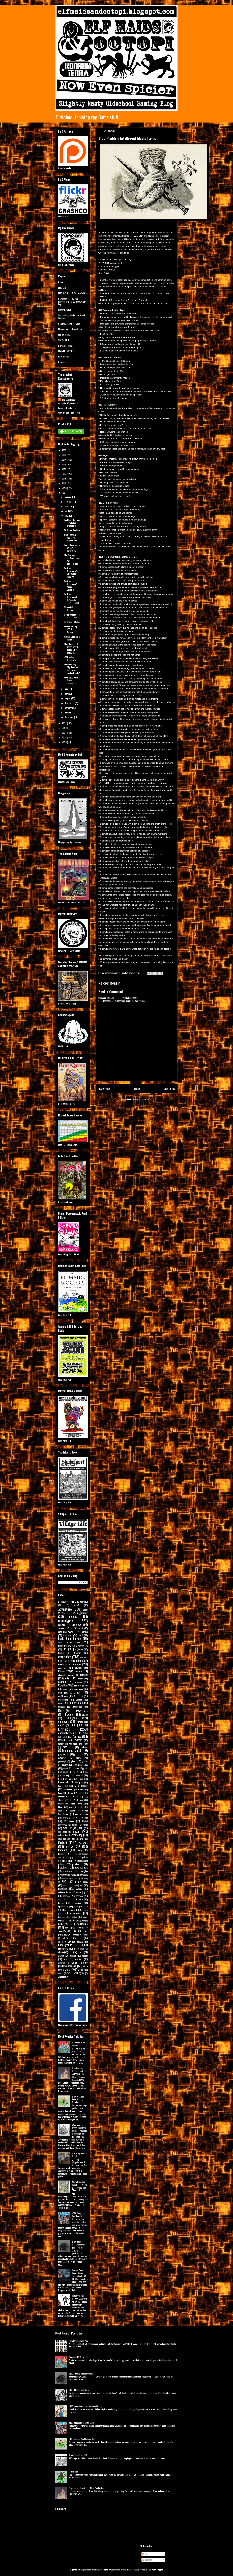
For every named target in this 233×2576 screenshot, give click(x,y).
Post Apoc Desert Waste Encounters (71, 680)
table (60, 1924)
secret (78, 1892)
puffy (77, 1867)
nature (61, 1835)
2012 (64, 450)
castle (61, 1664)
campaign (64, 1656)
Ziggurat (62, 1976)
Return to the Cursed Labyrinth (79, 2297)
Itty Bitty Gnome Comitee (79, 2155)
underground (65, 1945)
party (80, 1850)
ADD (60, 1605)
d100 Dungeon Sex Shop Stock (78, 2214)
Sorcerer (79, 1899)
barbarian (67, 1635)
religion (84, 1871)
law (77, 1796)
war (65, 1959)
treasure (75, 1934)
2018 (64, 478)
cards (65, 1661)
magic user (76, 1803)
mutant (76, 1831)
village (73, 1955)
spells (76, 1906)
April (67, 511)
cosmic (62, 1682)
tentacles (82, 1924)
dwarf (80, 1721)
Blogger (160, 2569)
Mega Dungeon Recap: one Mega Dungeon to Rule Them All (79, 2186)
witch (85, 1966)
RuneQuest (78, 1885)
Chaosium (76, 1671)
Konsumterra (68, 399)
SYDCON (72, 1920)
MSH (81, 1828)
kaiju (60, 1793)
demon (79, 1699)
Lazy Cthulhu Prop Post (79, 2341)
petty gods (71, 1857)
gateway (61, 1757)
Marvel (72, 1810)
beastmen (75, 1642)
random (67, 1871)
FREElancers (68, 1747)
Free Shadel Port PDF (78, 2455)
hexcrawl (63, 1782)
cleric (80, 1678)
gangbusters (63, 1754)
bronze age (83, 1645)
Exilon (85, 1733)
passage (62, 1853)
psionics (61, 1864)
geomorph (62, 1761)
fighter (61, 1743)
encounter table (67, 1733)
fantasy (77, 1736)
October (68, 707)
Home (137, 1088)
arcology (76, 1624)
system (82, 1920)
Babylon (84, 1631)
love (81, 1800)
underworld (63, 1948)
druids (85, 1714)
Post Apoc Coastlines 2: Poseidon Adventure (71, 585)
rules (65, 1885)
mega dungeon (81, 1814)
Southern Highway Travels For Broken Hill (72, 522)
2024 (64, 732)
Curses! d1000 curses (78, 2044)
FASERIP (78, 1740)
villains (85, 1955)
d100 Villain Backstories (70, 658)
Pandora (62, 1850)
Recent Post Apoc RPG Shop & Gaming (71, 629)
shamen (79, 1896)
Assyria (71, 1631)
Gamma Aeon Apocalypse (69, 323)
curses (85, 1685)
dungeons (63, 1721)
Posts (146, 2554)
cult (75, 1685)
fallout (64, 1736)
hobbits (72, 1786)
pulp (86, 1867)
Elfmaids (64, 1729)
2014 (64, 459)
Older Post (169, 1088)
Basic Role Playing (69, 1638)
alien (68, 1613)
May (66, 515)
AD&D (81, 1601)
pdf (73, 1854)
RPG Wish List (64, 356)
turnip (60, 1941)
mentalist (67, 1817)
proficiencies (78, 1860)
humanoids (68, 1789)
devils (60, 1703)
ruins (85, 1881)
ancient (73, 1616)
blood (60, 1645)
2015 (64, 464)
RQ (76, 1881)
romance (84, 1874)
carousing (76, 1661)
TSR (70, 1938)
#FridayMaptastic (66, 1601)
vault (71, 1952)
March (67, 506)
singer (60, 1899)
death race (63, 1696)
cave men (62, 1668)
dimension (75, 1703)
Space (61, 1903)
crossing (78, 1682)
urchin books (79, 1948)
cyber (65, 1689)
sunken (74, 1917)
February (69, 501)
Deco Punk (78, 1696)
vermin (80, 1952)
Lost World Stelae (72, 622)
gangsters (78, 1754)
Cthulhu (62, 1685)
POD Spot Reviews (72, 530)
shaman (66, 1896)
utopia (61, 1952)
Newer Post (104, 1088)
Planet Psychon (64, 309)
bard (80, 1635)
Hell (60, 1779)
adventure (65, 1609)
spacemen (76, 1903)
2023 (64, 728)
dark (60, 1692)
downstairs (82, 1711)
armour (61, 1628)
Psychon (62, 1867)
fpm (143, 2569)
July (66, 693)
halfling (66, 1775)
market (81, 1807)
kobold (81, 1793)
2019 (64, 483)
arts (60, 1631)
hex (81, 1779)
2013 (64, 455)
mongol (75, 1824)
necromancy (75, 1835)
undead (80, 1941)
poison (85, 1857)
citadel (84, 1675)
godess (65, 1768)
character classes (66, 1675)
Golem (65, 1772)
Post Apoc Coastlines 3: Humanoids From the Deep (71, 598)
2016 (64, 469)
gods (85, 1768)
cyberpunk (78, 1689)
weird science (79, 1962)
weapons (61, 1962)
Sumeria (61, 1917)
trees (85, 1934)
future (84, 1747)
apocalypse (65, 1620)
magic (61, 1803)
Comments (148, 2559)
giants (74, 1761)
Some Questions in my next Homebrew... (72, 547)
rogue (73, 1874)
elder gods (64, 1725)
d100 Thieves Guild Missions (78, 2243)
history (61, 1786)
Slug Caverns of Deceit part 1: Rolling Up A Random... (71, 648)
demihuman (63, 1699)
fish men (73, 1743)
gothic (75, 1772)
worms (60, 1973)
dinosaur (62, 1706)
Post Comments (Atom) (142, 1099)
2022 (64, 723)
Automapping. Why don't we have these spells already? (72, 668)
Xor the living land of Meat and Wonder (71, 316)
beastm (61, 1642)
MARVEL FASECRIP (66, 351)
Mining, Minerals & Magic (72, 638)
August (68, 698)
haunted (79, 1775)
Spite (85, 1906)
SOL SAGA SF (64, 340)
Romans (65, 1878)
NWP (81, 1838)
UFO (70, 1941)
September (70, 703)
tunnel (80, 1938)
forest (85, 1743)
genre (78, 1757)
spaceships (63, 1906)
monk (85, 1824)
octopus (83, 1843)
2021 (64, 492)
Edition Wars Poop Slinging (78, 2271)
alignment (82, 1613)
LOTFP (72, 1800)
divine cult (77, 1706)
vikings (61, 1955)
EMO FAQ (62, 287)
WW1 (76, 1973)
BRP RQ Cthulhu (65, 345)
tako (70, 1924)
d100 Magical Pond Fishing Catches (78, 2099)
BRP (65, 1649)
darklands (75, 1692)
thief (67, 1927)
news (60, 1838)
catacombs (75, 1664)
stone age (83, 1910)
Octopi (62, 1842)
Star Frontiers (68, 1910)
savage (79, 1888)
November (69, 712)
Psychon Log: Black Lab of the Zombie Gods (79, 2070)
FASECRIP (62, 1740)
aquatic (61, 1624)
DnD (61, 1710)
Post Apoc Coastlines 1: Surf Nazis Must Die (71, 572)
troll (63, 1938)
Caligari (77, 1653)
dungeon (72, 1718)
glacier (85, 1761)
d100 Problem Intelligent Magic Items (70, 537)
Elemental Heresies (69, 608)
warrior (78, 1959)
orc (67, 1846)
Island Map (73, 2471)
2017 (64, 473)
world (80, 1969)
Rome (74, 1878)
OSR (78, 1846)
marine (71, 1807)
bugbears (79, 1649)
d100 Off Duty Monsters (79, 2390)
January (68, 497)
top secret (76, 1927)
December (69, 717)
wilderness (70, 1966)
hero (71, 1779)
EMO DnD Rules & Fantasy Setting (73, 293)
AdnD (76, 1605)
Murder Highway (65, 334)
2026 (64, 742)
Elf (80, 1725)
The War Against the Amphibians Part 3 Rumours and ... (72, 559)
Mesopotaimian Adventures (70, 329)
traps (64, 1934)
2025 (64, 737)
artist (80, 1628)
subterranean (72, 1913)
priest (64, 1860)
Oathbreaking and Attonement (72, 616)
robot (64, 1874)
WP (68, 1973)
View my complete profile (69, 412)
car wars (84, 1657)
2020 (64, 488)
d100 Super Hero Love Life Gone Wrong (85, 2406)
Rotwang (84, 1878)
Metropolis (69, 1821)
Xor (83, 1973)
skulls (69, 1899)
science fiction (64, 1892)
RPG (64, 1881)
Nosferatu (71, 1838)
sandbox (62, 1888)
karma (70, 1793)
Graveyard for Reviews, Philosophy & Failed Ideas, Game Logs (72, 301)
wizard (66, 1969)
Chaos (61, 1671)
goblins (84, 1764)
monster (67, 1828)
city (67, 1678)
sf (87, 1892)
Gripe (85, 1772)
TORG (74, 1931)
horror (84, 1786)
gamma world (73, 1750)
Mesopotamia (82, 1817)
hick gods (79, 1782)
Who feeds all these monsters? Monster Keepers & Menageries (79, 2129)
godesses (75, 1768)
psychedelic (77, 1864)
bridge (71, 1645)
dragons (69, 1714)
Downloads (63, 362)
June (67, 689)
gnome (65, 1764)
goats (74, 1764)
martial (61, 1810)
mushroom (62, 1831)
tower (85, 1931)
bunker (61, 1653)
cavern (78, 1668)
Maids (60, 1807)
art (71, 1628)
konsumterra (63, 1796)
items (80, 1789)
